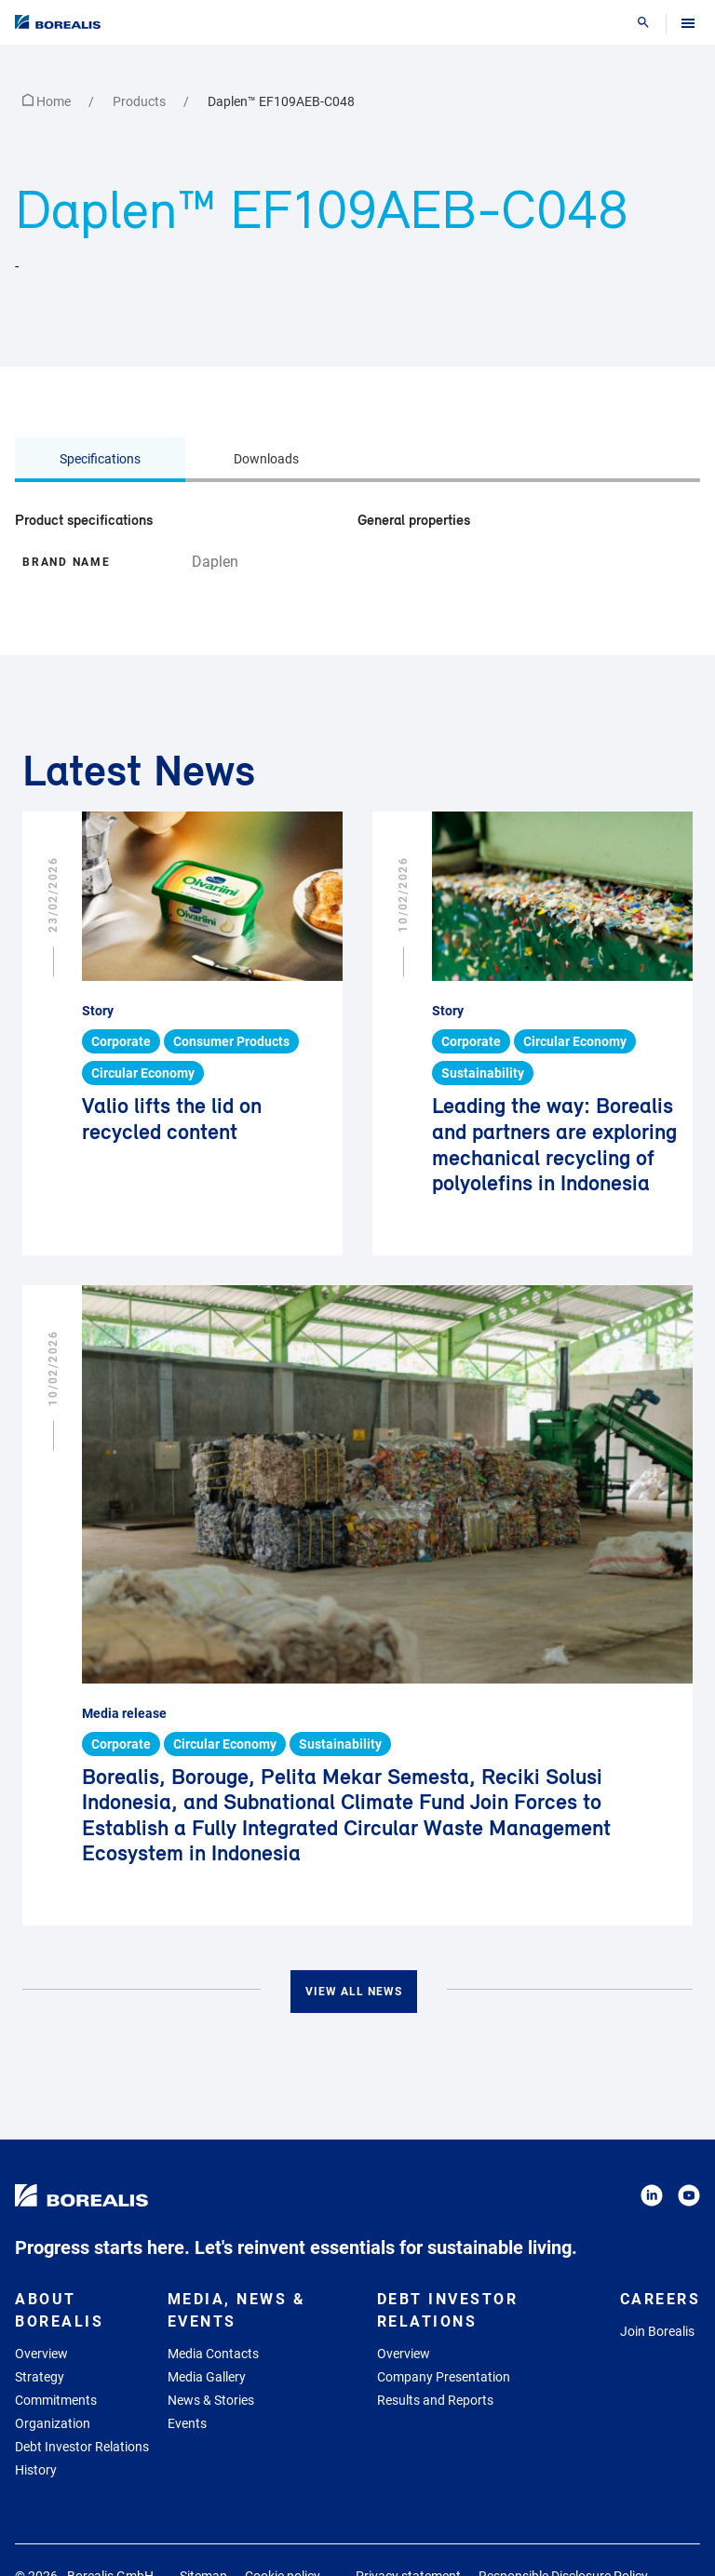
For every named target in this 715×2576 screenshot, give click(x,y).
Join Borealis (657, 2331)
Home (48, 101)
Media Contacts (213, 2353)
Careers (660, 2299)
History (36, 2469)
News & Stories (211, 2400)
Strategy (39, 2376)
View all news (353, 1991)
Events (187, 2423)
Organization (52, 2423)
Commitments (56, 2400)
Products (141, 101)
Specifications (100, 458)
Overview (41, 2353)
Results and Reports (435, 2400)
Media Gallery (207, 2376)
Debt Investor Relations (82, 2446)
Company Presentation (443, 2376)
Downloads (266, 458)
